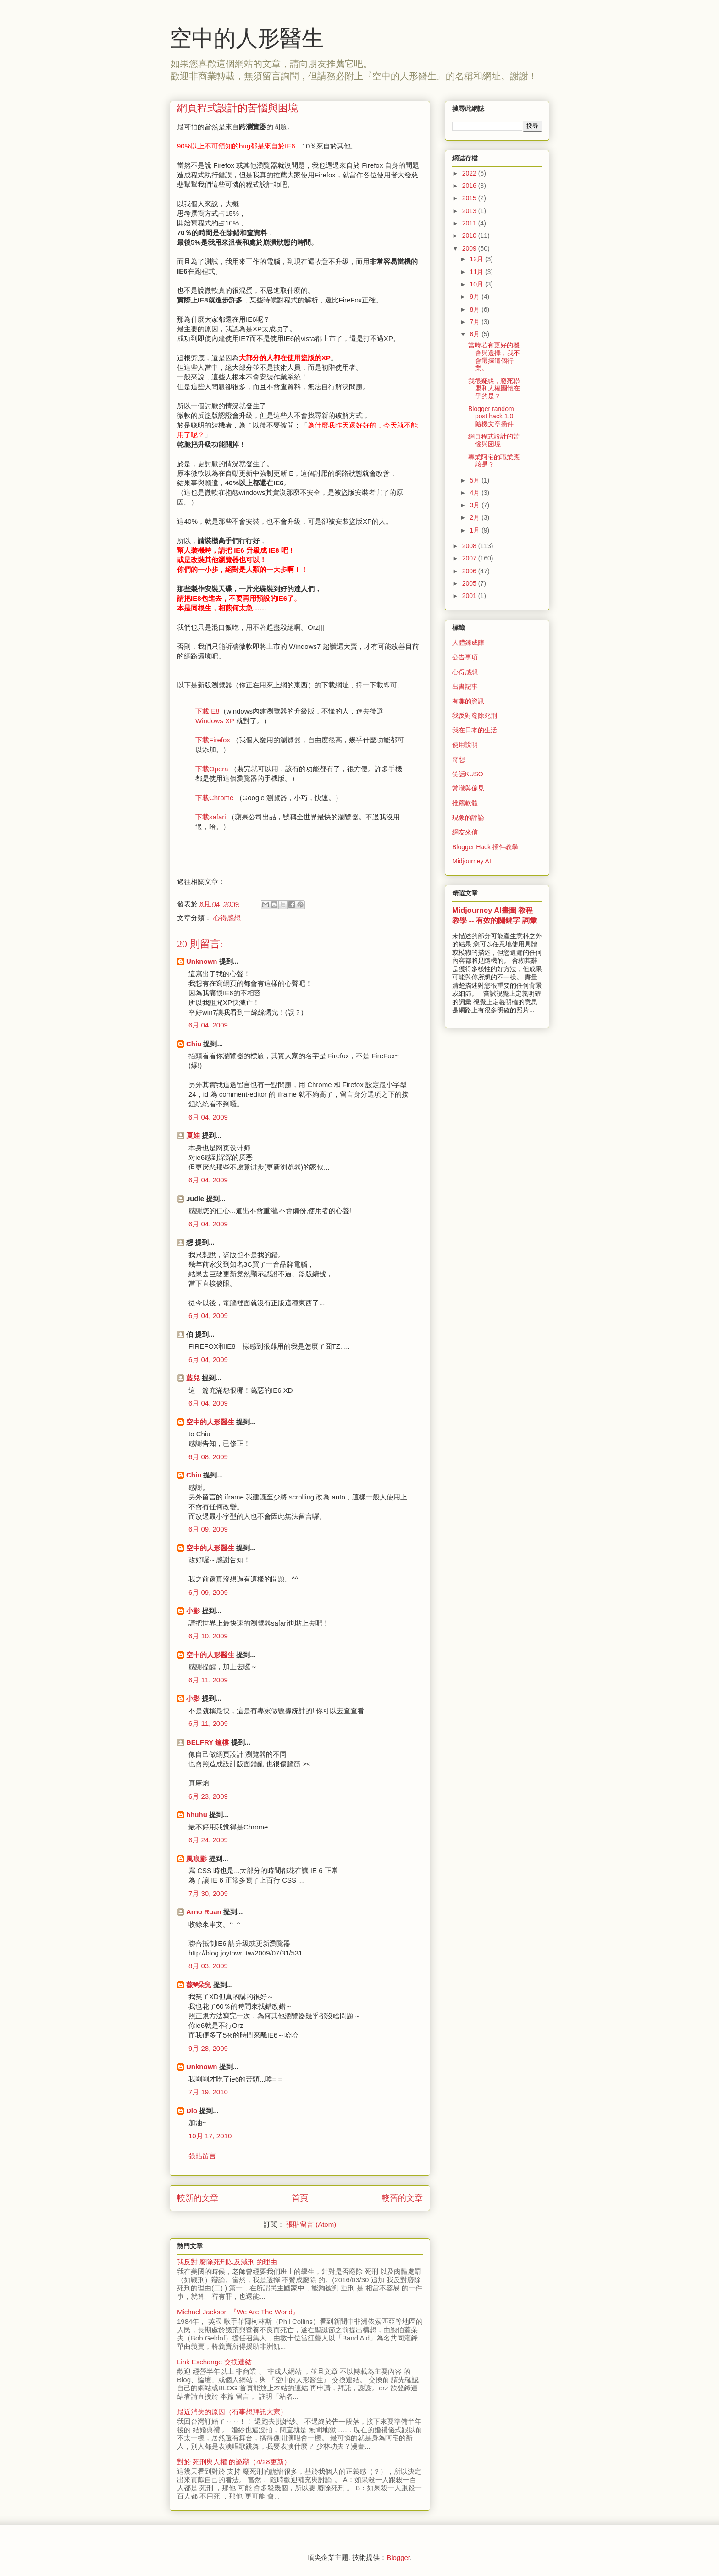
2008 (470, 545)
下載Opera (211, 769)
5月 (475, 480)
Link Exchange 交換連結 (214, 2362)
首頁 (300, 2198)
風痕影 (196, 1858)
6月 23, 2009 (208, 1796)
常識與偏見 (468, 788)
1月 (475, 530)
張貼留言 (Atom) (311, 2224)
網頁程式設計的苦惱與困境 (494, 440)
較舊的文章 (402, 2198)
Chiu (193, 1044)
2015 (470, 198)
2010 (470, 235)
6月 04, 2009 (208, 1025)
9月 (475, 296)
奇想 (458, 759)
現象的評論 (468, 817)
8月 (475, 309)
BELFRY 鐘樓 (207, 1742)
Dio (191, 2111)
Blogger (398, 2557)
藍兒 (193, 1378)
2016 (470, 185)
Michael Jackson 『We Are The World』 (238, 2312)
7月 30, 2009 (208, 1893)
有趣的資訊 (468, 701)
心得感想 (227, 918)
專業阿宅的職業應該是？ (494, 460)
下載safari (210, 817)
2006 (470, 571)
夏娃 (193, 1135)
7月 (475, 321)
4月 (475, 492)
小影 (193, 1611)
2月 (475, 517)
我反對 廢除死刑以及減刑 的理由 (227, 2262)
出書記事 (465, 686)
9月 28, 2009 (208, 2048)
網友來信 (465, 832)
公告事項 (465, 657)
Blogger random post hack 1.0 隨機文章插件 (491, 416)
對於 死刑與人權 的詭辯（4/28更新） (234, 2462)
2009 (470, 248)
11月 (477, 271)
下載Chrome (214, 798)
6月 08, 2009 (208, 1457)
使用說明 (465, 744)
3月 (475, 505)
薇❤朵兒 (198, 1984)
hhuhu (196, 1814)
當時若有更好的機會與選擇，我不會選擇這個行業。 (494, 356)
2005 (470, 583)
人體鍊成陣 (468, 642)
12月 (477, 259)
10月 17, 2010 (210, 2136)
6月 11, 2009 (208, 1680)
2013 (470, 210)
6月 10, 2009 (208, 1636)
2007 (470, 558)
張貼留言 (202, 2155)
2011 (470, 223)
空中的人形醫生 (247, 38)
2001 (470, 595)
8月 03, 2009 (208, 1966)
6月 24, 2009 (208, 1840)
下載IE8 (207, 711)
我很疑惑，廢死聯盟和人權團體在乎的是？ (494, 388)
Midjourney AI (471, 861)
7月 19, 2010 (208, 2092)
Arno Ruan (203, 1912)
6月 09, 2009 (208, 1529)
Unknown (201, 961)
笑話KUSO (467, 774)
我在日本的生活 (474, 730)
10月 (477, 284)
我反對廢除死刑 (474, 715)
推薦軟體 (465, 803)
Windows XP (214, 721)
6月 (475, 334)
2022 (470, 173)
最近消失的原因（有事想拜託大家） (232, 2412)
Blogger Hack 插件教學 (485, 847)
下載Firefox (212, 740)
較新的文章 (197, 2198)
